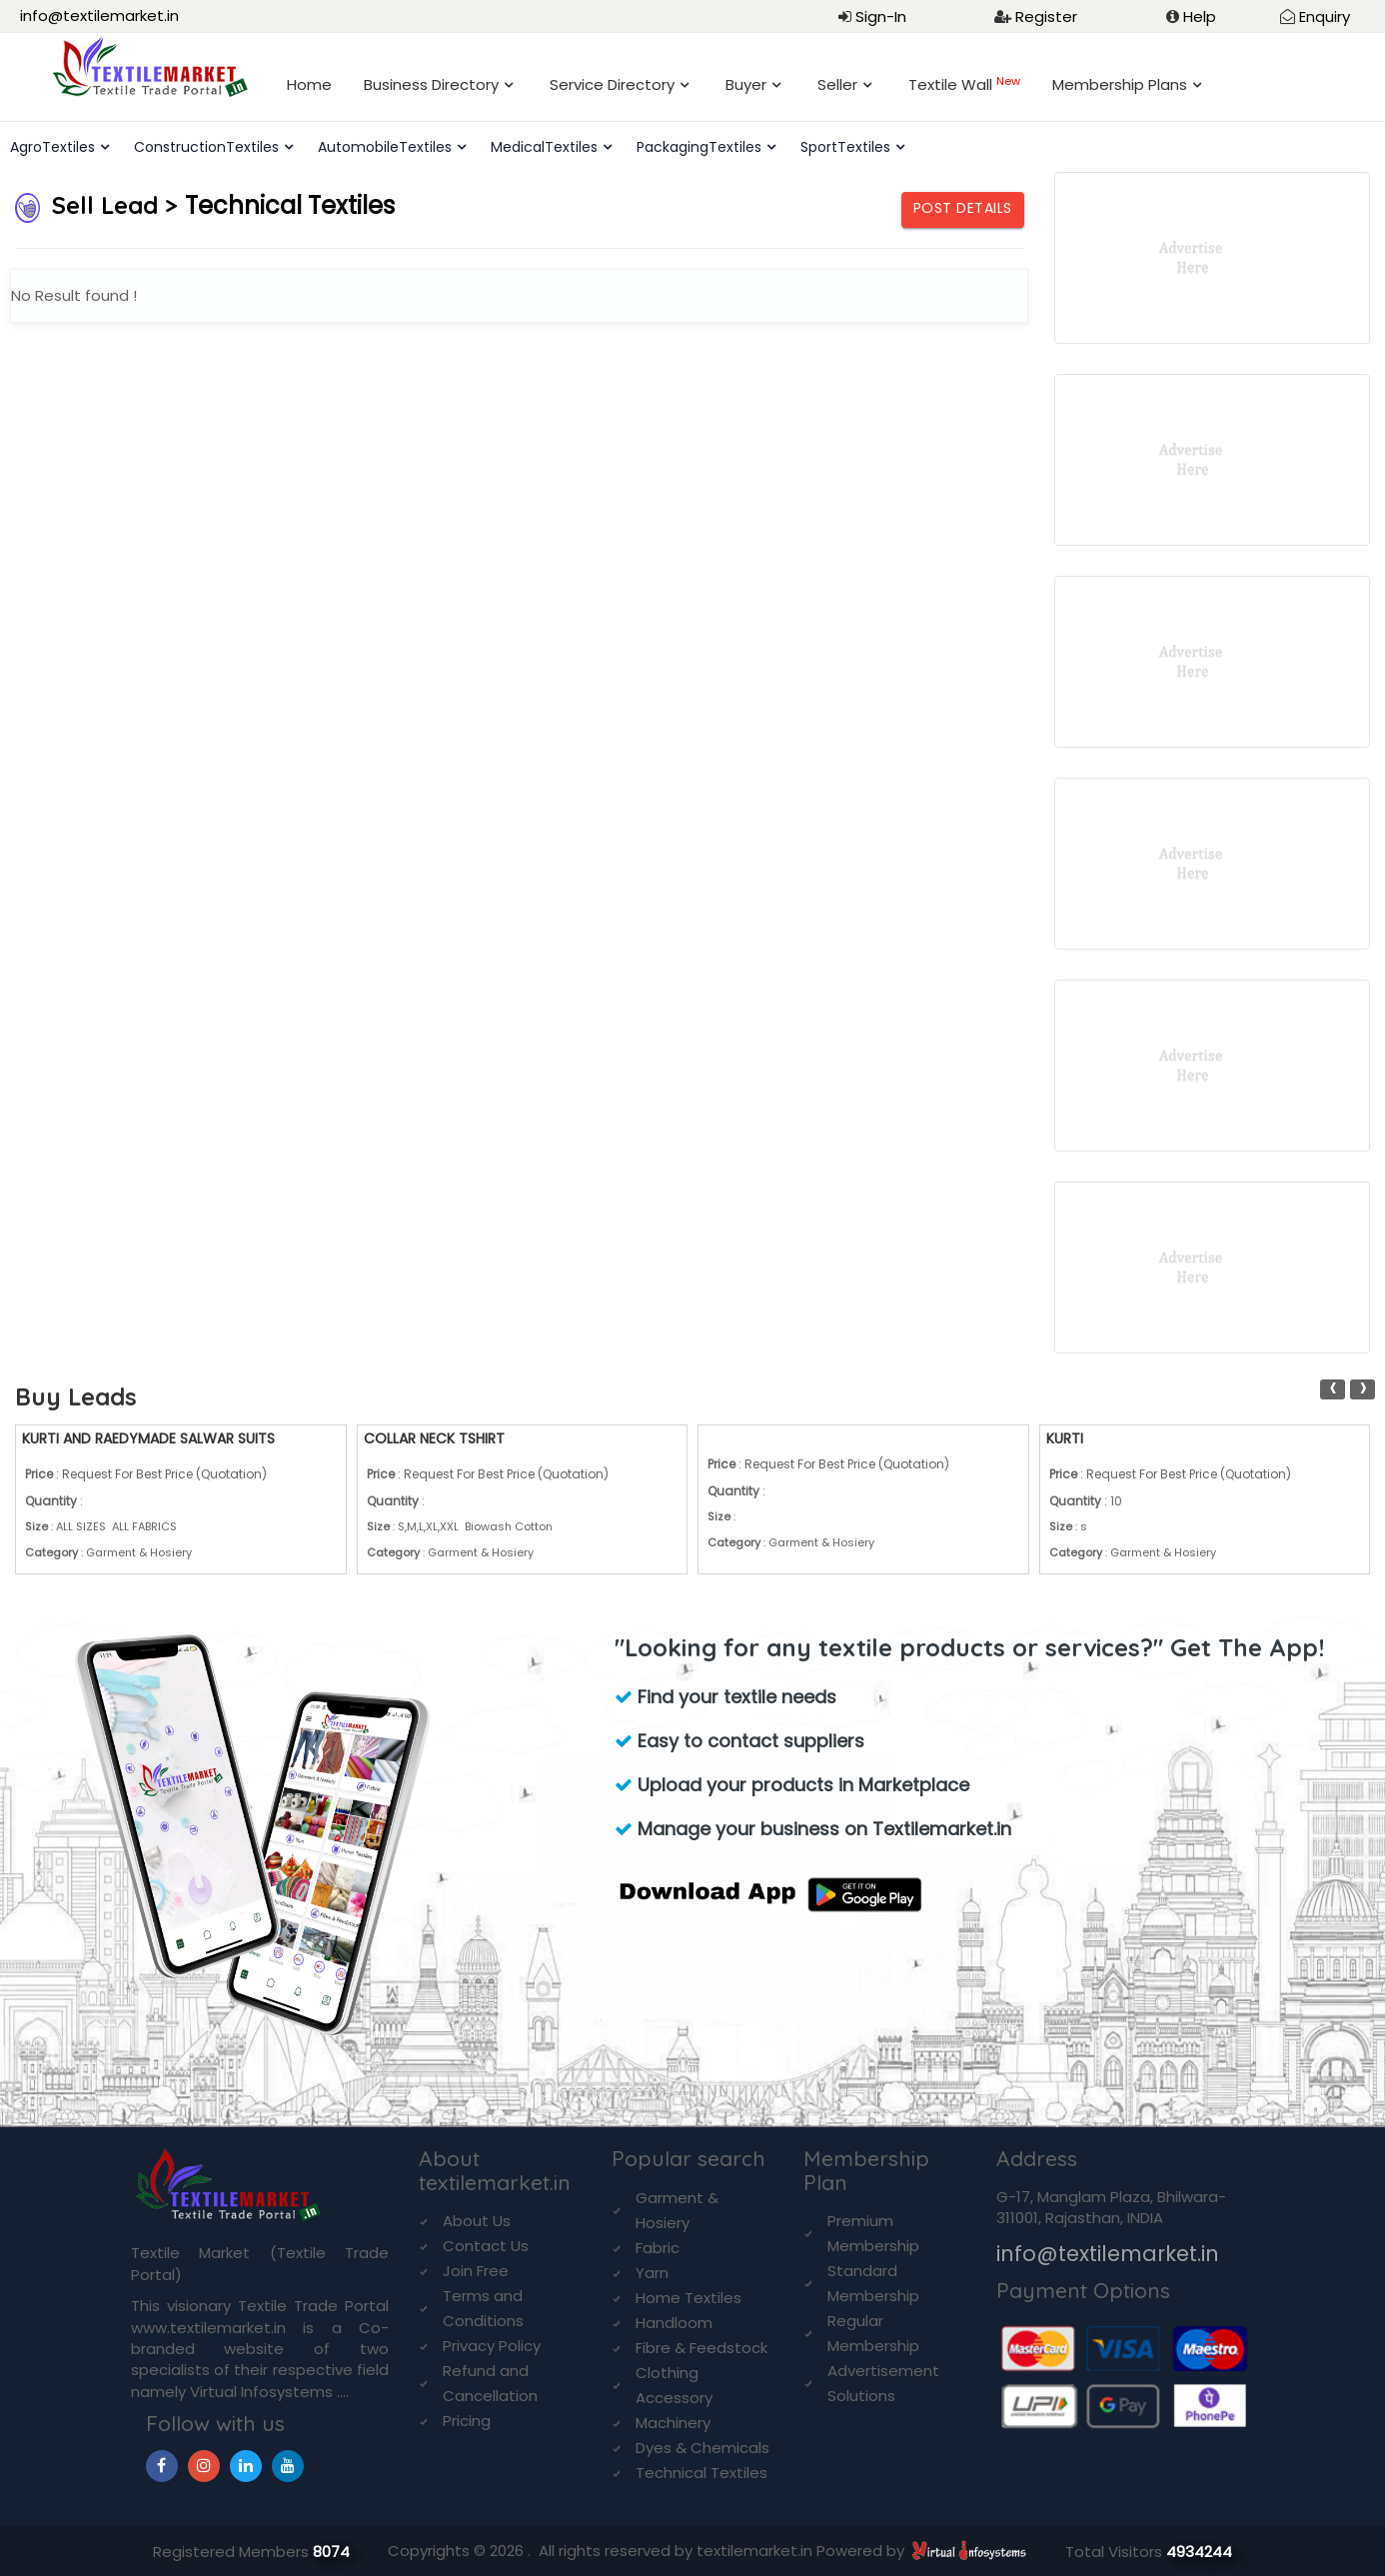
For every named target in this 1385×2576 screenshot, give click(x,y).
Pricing (467, 2420)
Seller (837, 84)
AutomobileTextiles (385, 147)
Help (1199, 16)
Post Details (962, 208)
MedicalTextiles (544, 147)
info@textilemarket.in (99, 15)
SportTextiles (845, 147)
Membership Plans (1119, 84)
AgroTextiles (52, 147)
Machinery (673, 2422)
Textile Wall (964, 84)
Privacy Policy (492, 2345)
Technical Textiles (701, 2472)
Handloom (674, 2322)
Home (309, 84)
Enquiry (1324, 16)
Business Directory (431, 84)
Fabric (658, 2247)
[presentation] (1332, 1389)
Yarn (652, 2272)
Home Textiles (688, 2297)
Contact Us (486, 2245)
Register (1046, 16)
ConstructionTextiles (206, 147)
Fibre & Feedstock (701, 2347)
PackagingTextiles (699, 147)
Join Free (476, 2270)
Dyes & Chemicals (702, 2447)
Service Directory (612, 84)
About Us (477, 2220)
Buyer (745, 84)
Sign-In (880, 16)
